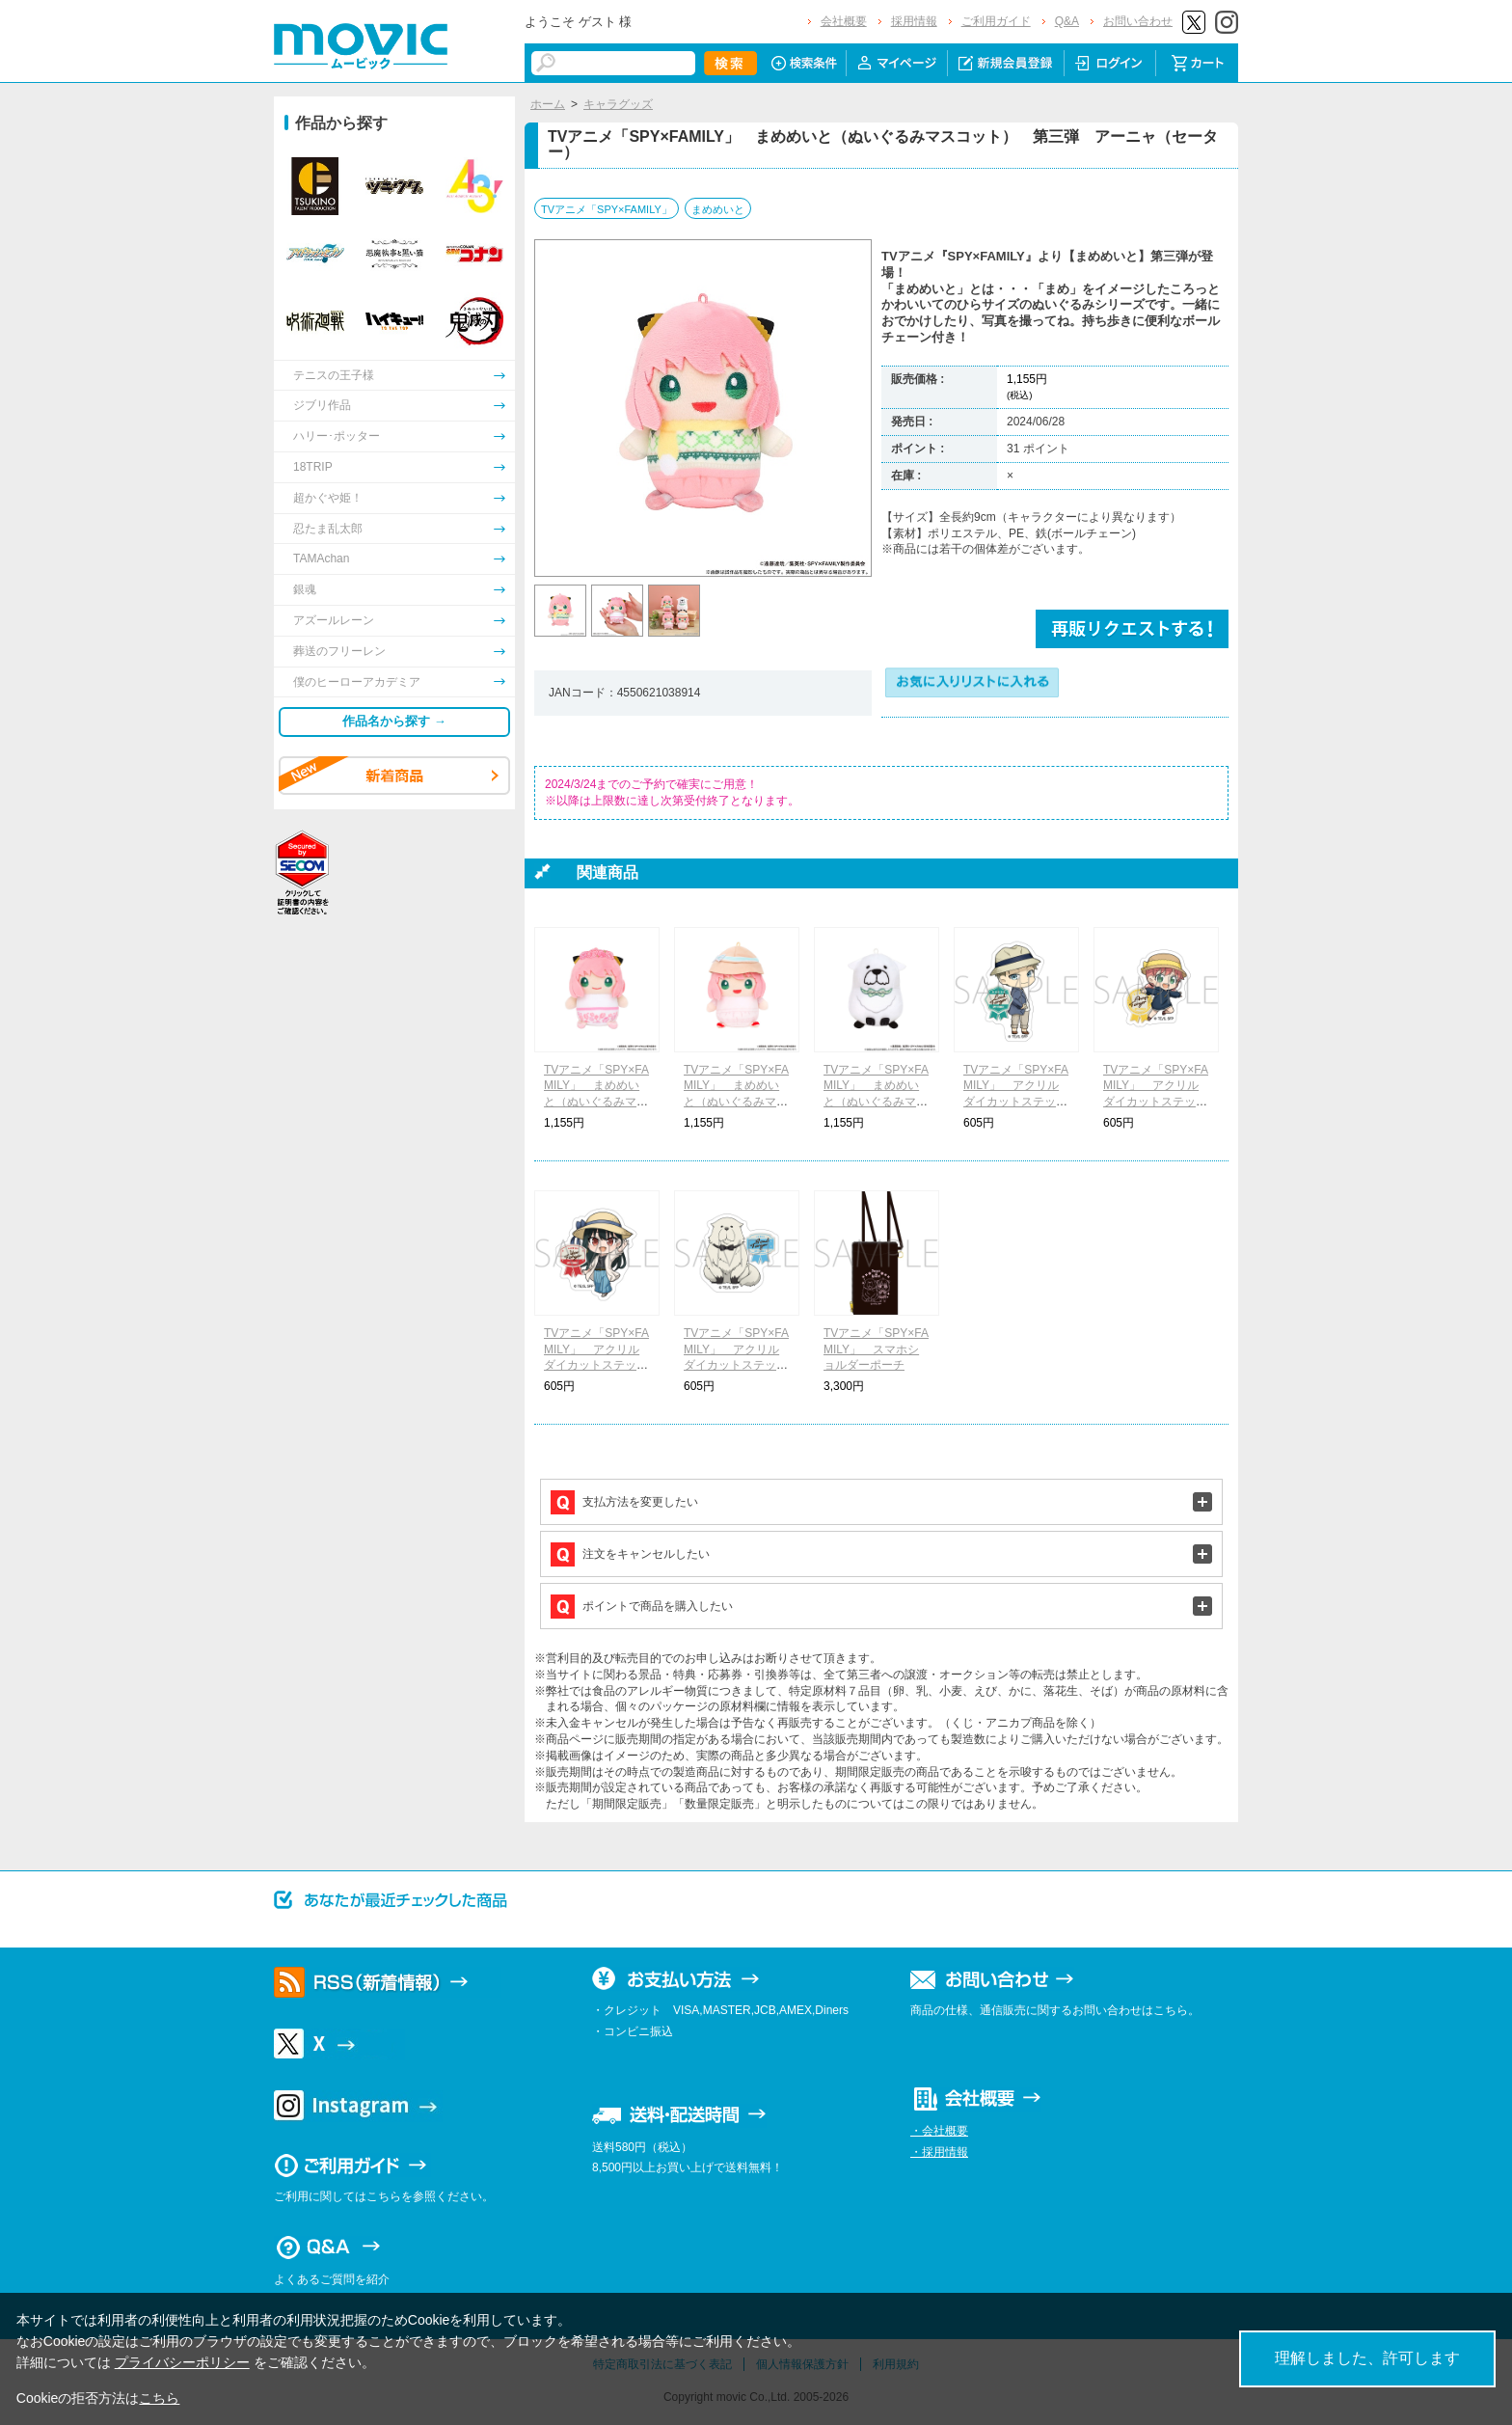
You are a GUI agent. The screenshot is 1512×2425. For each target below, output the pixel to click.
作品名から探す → (394, 721)
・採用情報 (939, 2152)
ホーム (547, 104)
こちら (159, 2398)
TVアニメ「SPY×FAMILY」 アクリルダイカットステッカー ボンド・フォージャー (736, 1365)
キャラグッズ (618, 104)
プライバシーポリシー (182, 2362)
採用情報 (914, 21)
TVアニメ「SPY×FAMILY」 (606, 209)
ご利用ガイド (996, 21)
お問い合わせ (1138, 21)
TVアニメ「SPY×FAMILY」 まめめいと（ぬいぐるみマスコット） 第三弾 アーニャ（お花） (596, 1102)
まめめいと (717, 209)
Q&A (1067, 21)
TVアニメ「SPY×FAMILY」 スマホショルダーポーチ (876, 1349)
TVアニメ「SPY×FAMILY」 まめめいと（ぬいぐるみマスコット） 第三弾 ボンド (876, 1102)
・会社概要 (939, 2131)
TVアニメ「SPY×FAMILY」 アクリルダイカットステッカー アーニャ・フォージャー (1155, 1102)
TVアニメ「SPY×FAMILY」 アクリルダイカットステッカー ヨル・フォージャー (596, 1365)
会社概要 (844, 21)
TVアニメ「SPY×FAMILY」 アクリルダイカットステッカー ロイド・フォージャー (1015, 1102)
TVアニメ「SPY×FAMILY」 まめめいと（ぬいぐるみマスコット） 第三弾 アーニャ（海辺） (736, 1102)
